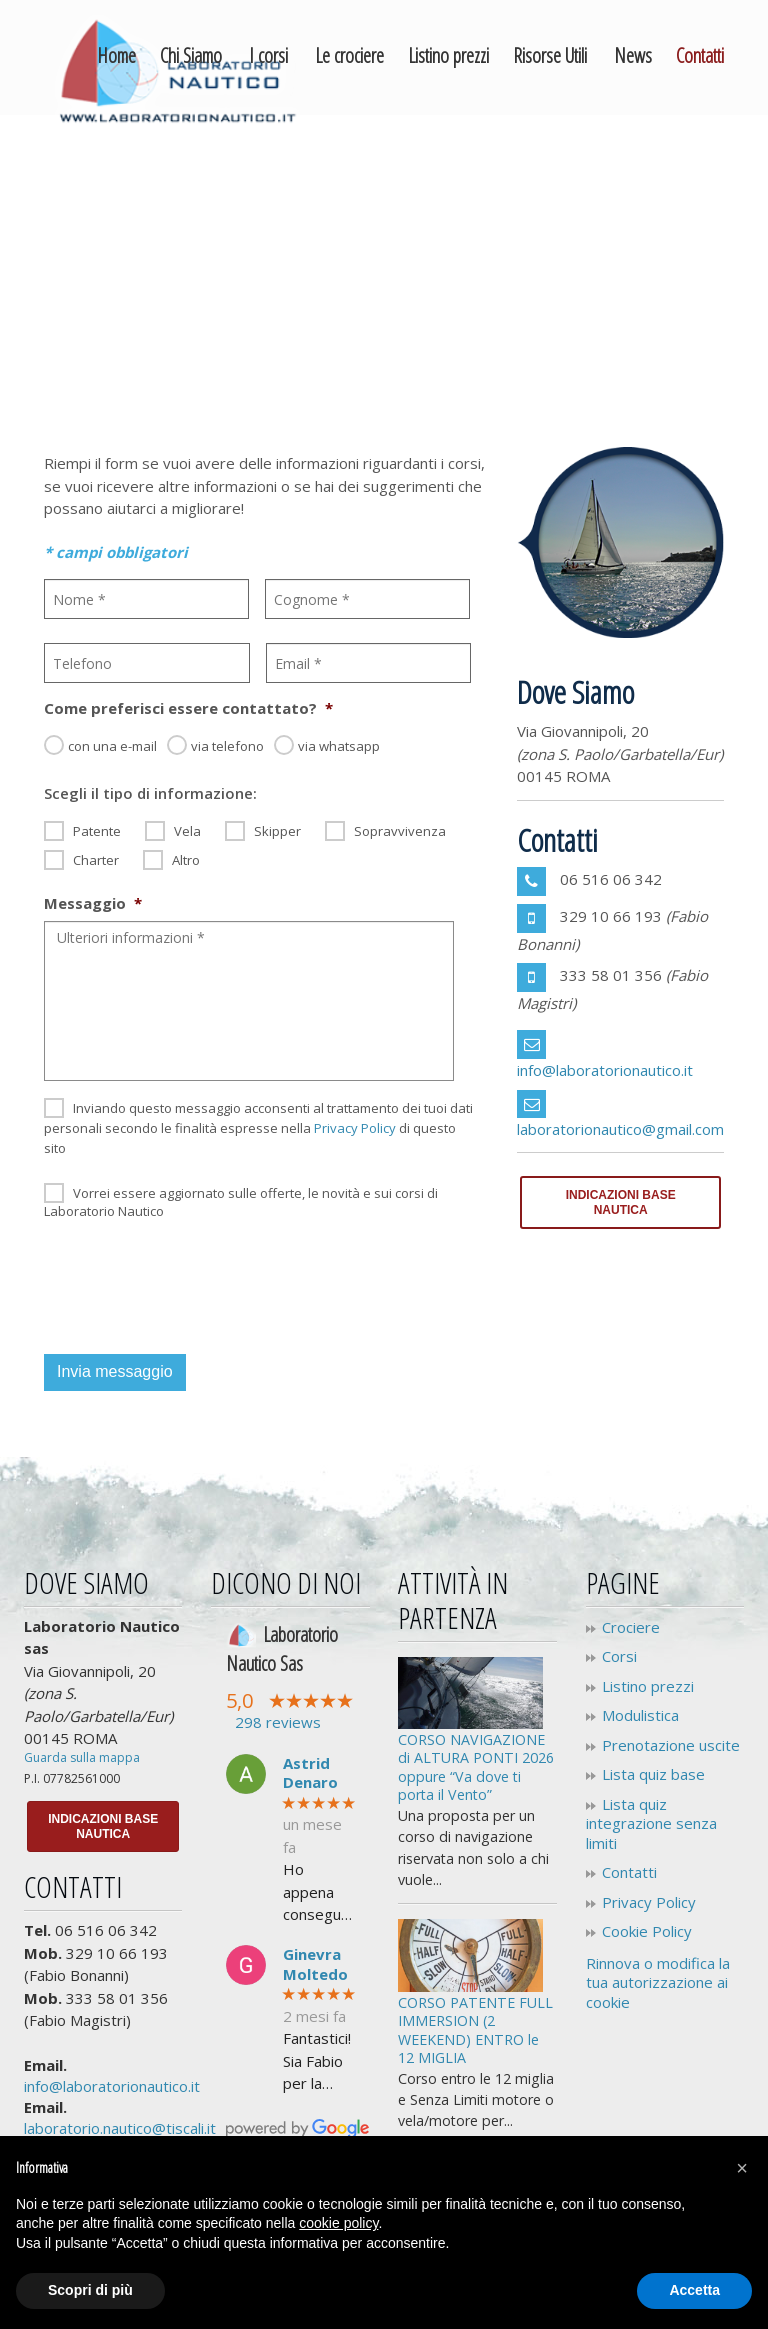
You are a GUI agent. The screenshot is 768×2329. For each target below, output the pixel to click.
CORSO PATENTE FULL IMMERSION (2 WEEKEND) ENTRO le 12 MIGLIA (475, 2030)
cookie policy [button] (338, 2223)
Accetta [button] (694, 2290)
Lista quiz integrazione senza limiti (651, 1824)
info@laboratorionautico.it (605, 1070)
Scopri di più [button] (90, 2290)
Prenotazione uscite (671, 1745)
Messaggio (93, 903)
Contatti (629, 1872)
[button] (742, 2168)
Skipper (277, 831)
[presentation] (196, 1283)
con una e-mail (112, 746)
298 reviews (278, 1722)
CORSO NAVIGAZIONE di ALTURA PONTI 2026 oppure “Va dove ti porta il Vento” (476, 1767)
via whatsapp (339, 746)
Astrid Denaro (310, 1773)
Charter (96, 860)
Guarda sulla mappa (82, 1757)
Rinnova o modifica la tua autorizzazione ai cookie (658, 1982)
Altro (186, 860)
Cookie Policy (647, 1931)
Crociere (631, 1627)
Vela (187, 831)
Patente (97, 831)
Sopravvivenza (400, 831)
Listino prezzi (648, 1686)
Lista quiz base (653, 1774)
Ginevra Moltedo (315, 1964)
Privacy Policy (355, 1128)
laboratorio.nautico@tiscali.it (120, 2128)
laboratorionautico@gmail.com (620, 1129)
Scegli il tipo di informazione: (150, 793)
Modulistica (640, 1715)
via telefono (227, 746)
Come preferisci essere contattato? (188, 708)
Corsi (619, 1656)
